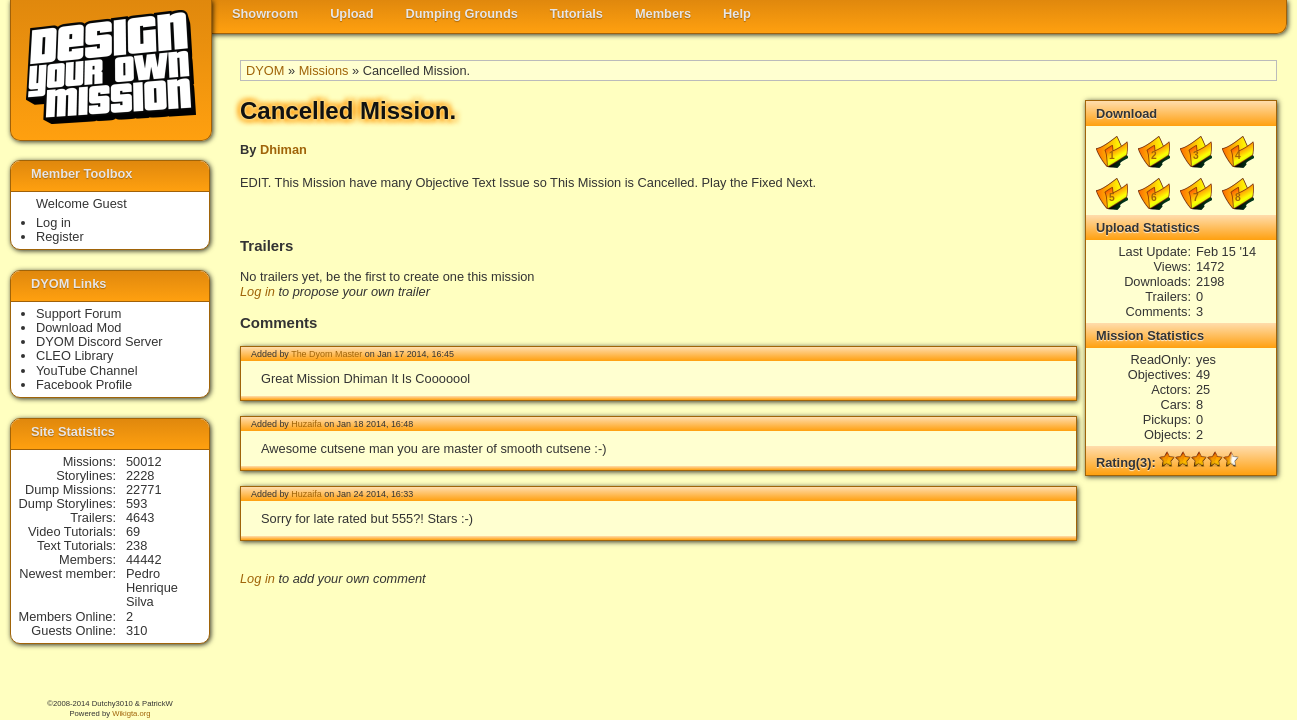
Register (60, 236)
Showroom (265, 13)
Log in (257, 291)
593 (136, 503)
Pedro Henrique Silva (152, 587)
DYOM (265, 70)
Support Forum (78, 313)
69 (133, 531)
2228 (140, 475)
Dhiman (283, 149)
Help (737, 13)
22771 (144, 489)
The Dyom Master (326, 354)
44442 (144, 559)
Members (663, 13)
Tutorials (576, 13)
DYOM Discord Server (99, 341)
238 (136, 545)
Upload (351, 13)
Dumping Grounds (462, 13)
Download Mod (78, 327)
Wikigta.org (131, 713)
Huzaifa (306, 424)
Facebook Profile (84, 384)
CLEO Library (75, 355)
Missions (324, 70)
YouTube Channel (87, 370)
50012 (144, 461)
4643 (140, 517)
